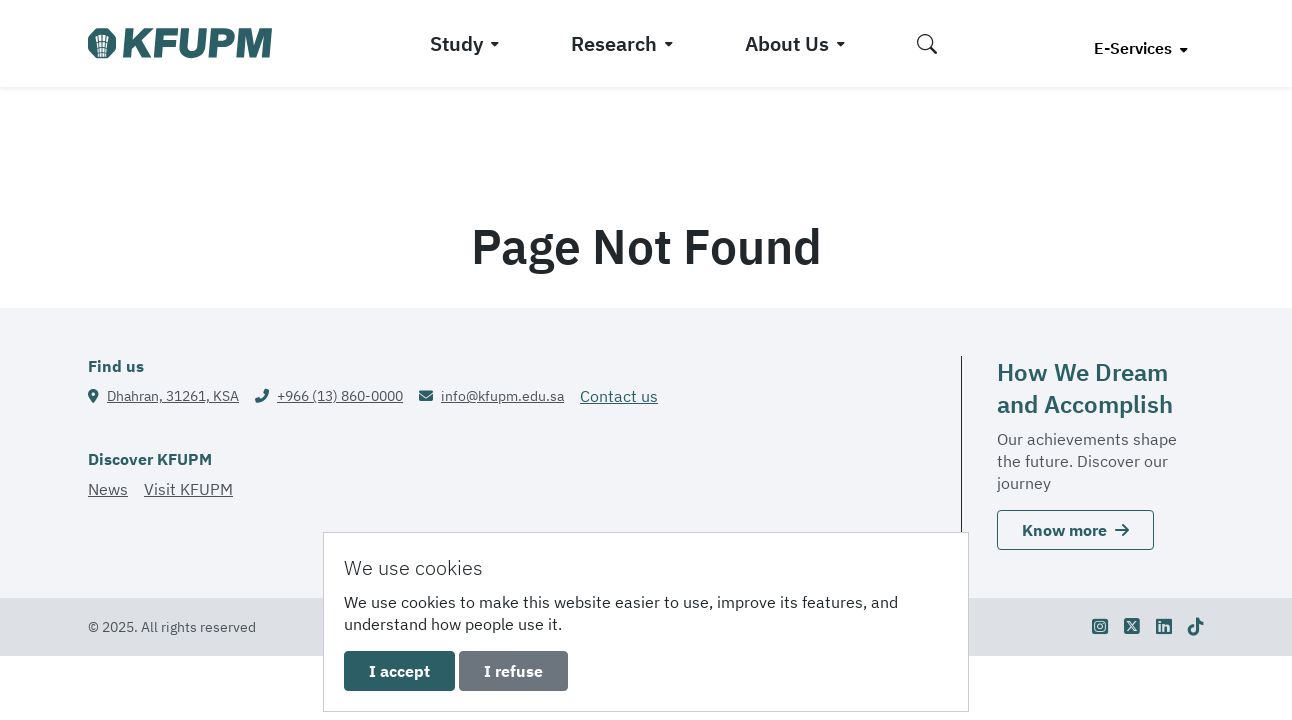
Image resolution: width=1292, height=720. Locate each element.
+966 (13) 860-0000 (340, 396)
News (108, 489)
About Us (787, 43)
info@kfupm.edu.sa (502, 396)
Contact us (619, 396)
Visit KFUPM (188, 489)
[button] (927, 43)
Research (614, 43)
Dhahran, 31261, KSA (173, 396)
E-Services (1135, 48)
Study (456, 43)
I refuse (513, 671)
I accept (399, 671)
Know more (1075, 530)
